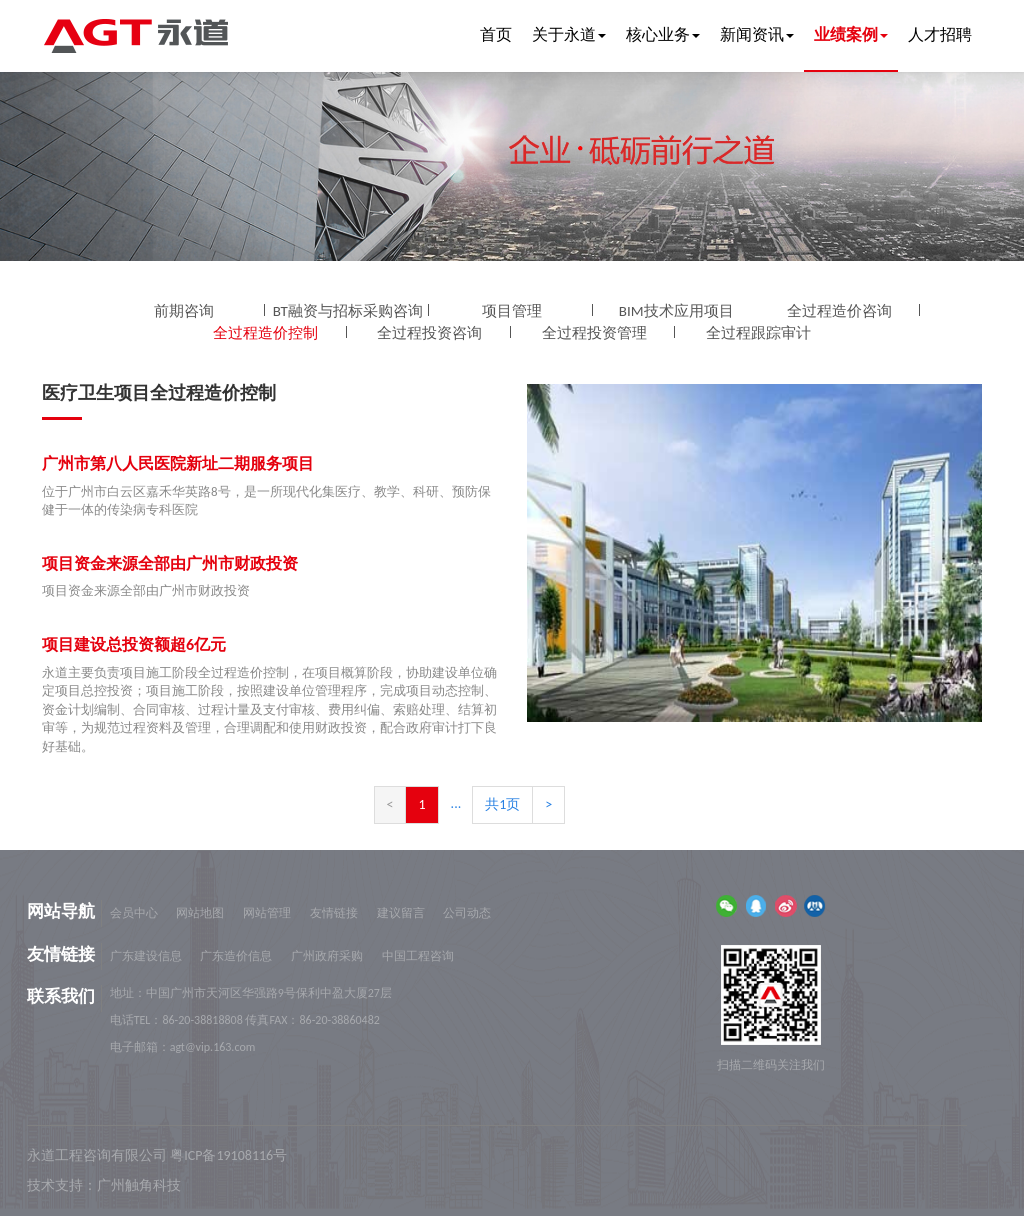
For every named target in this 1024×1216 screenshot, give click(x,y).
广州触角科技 (139, 1185)
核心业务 (663, 34)
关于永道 (569, 34)
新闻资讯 (757, 34)
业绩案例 (851, 34)
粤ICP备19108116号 (228, 1155)
